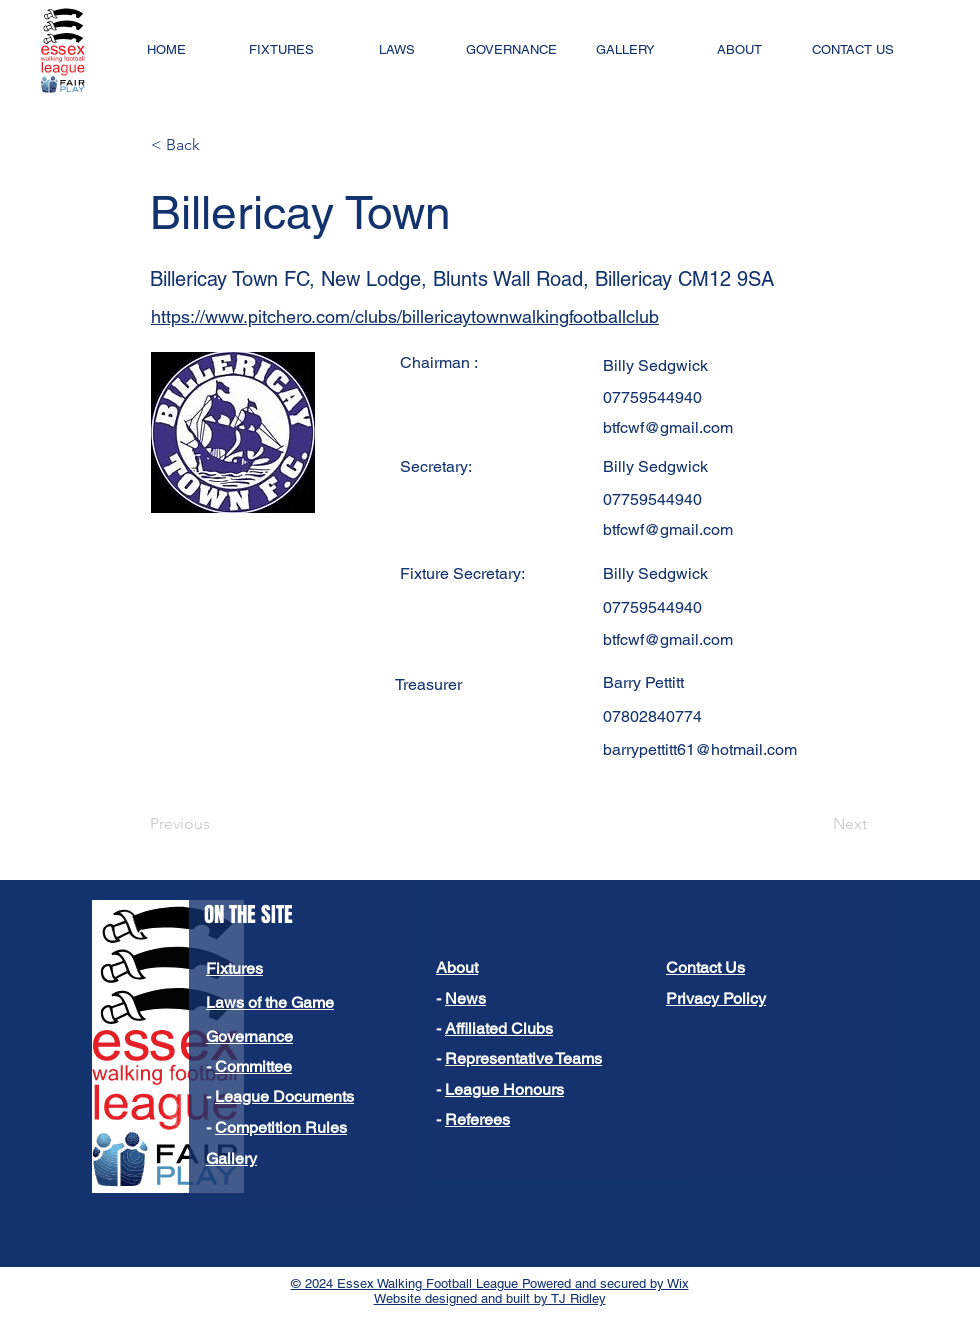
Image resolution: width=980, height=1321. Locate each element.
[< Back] (217, 145)
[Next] (817, 824)
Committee (253, 1066)
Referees (477, 1119)
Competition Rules (281, 1127)
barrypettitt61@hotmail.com (700, 749)
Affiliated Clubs (499, 1028)
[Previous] (216, 824)
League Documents (284, 1096)
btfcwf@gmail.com (668, 427)
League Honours (504, 1089)
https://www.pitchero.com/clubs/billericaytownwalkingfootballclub (405, 316)
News (465, 998)
